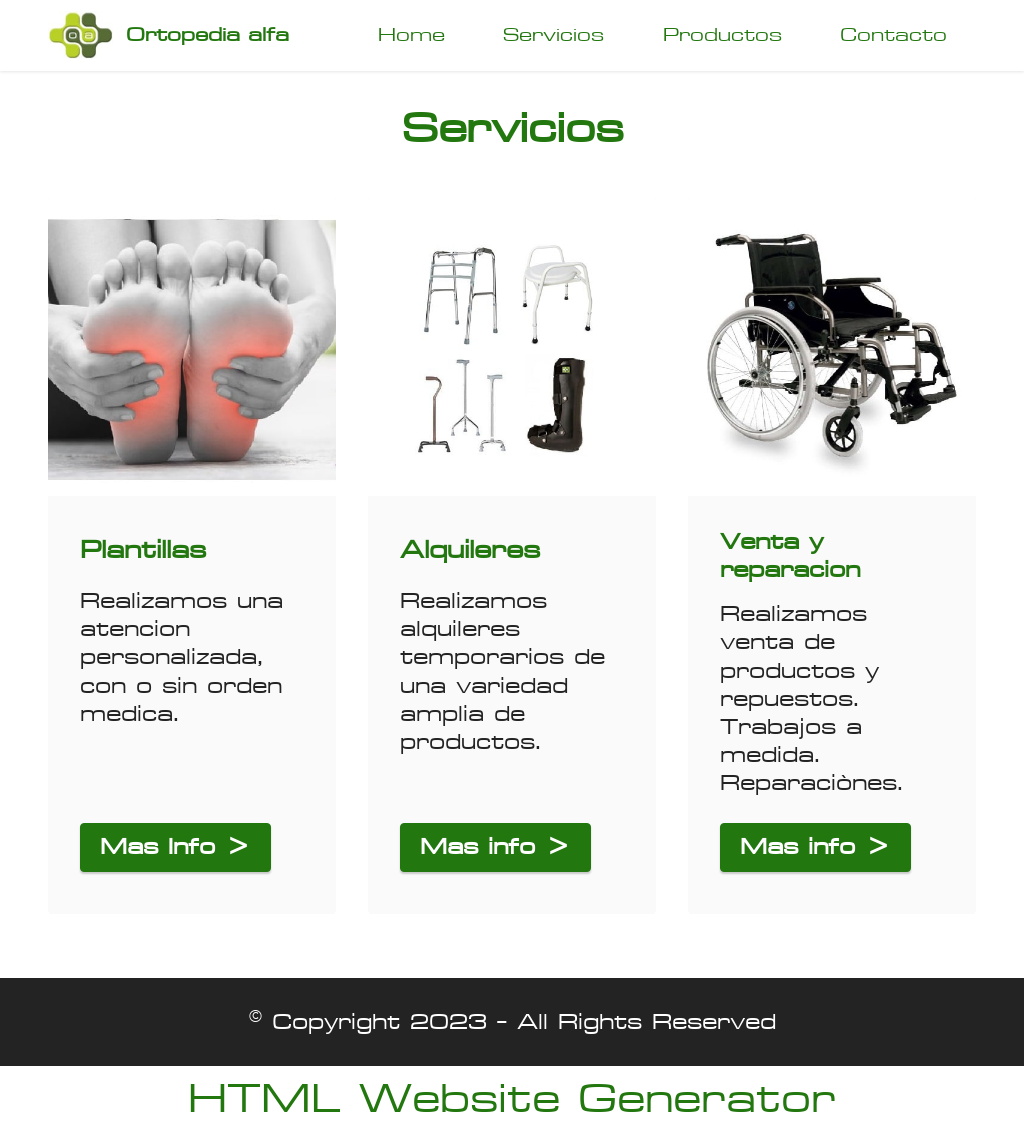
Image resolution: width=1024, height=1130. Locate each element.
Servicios (553, 34)
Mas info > (495, 846)
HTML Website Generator (512, 1098)
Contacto (893, 34)
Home (411, 34)
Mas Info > (175, 846)
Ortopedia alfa (207, 35)
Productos (722, 34)
